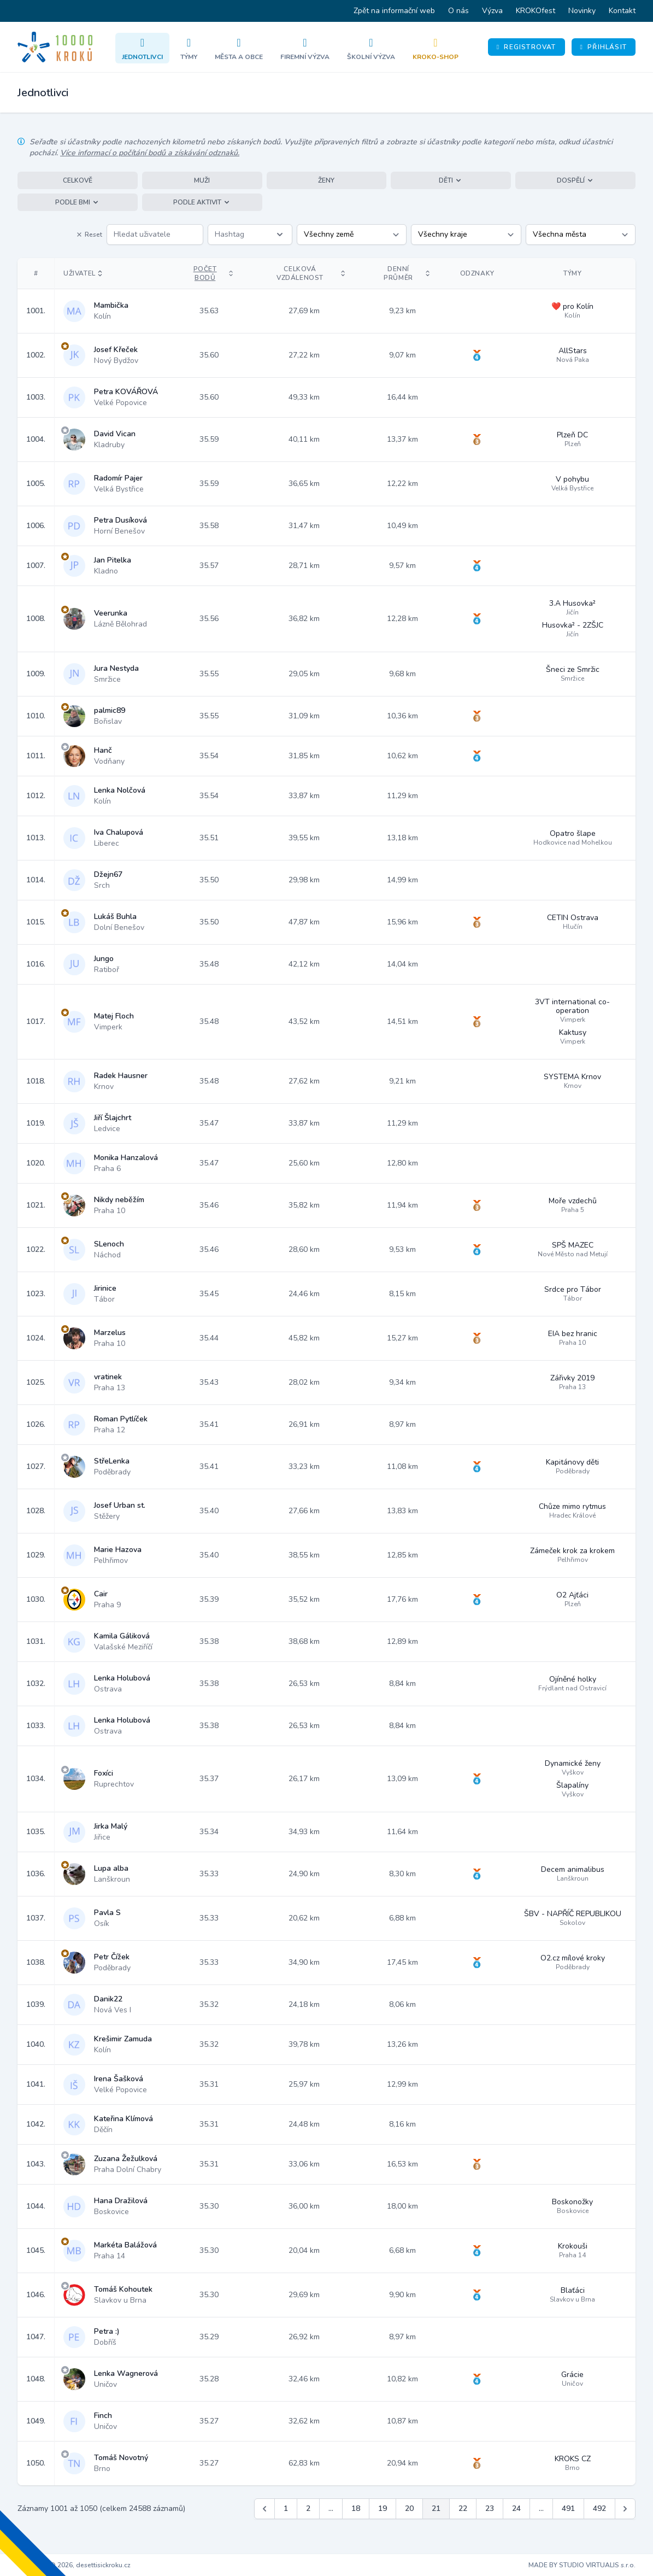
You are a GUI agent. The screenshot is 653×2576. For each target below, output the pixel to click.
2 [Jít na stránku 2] (308, 2508)
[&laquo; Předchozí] (264, 2508)
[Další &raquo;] (625, 2508)
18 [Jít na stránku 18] (355, 2508)
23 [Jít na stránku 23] (489, 2508)
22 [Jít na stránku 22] (462, 2508)
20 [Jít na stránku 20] (409, 2508)
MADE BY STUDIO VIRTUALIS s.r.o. (582, 2565)
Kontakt (622, 10)
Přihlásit (603, 47)
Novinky (582, 10)
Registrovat (526, 47)
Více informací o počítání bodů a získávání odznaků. (149, 153)
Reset (89, 234)
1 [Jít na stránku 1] (286, 2508)
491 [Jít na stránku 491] (568, 2508)
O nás (458, 10)
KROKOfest (535, 10)
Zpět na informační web (394, 10)
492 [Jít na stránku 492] (599, 2508)
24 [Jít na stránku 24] (516, 2508)
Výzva (492, 10)
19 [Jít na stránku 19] (382, 2508)
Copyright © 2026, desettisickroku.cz (74, 2565)
